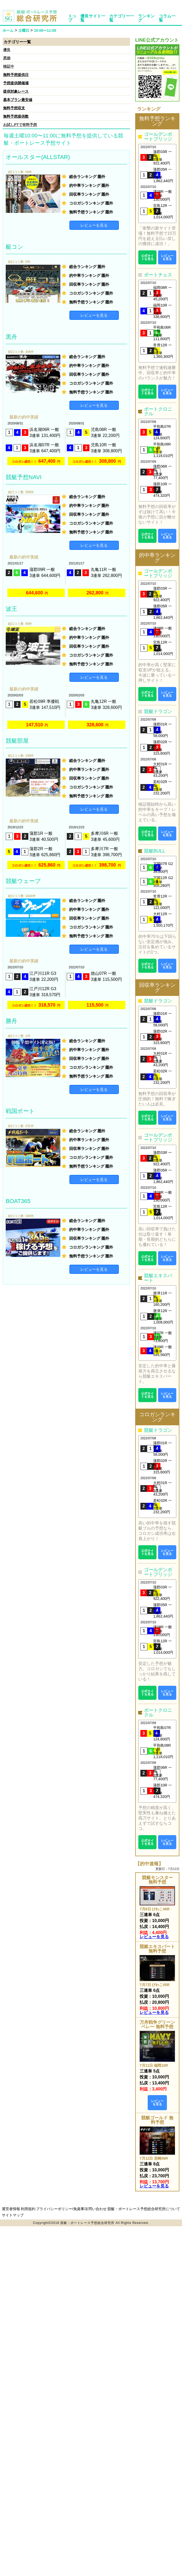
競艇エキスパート (158, 1278)
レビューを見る (94, 225)
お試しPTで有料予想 (20, 125)
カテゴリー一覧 (121, 18)
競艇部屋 (17, 741)
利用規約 (28, 2209)
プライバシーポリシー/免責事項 (62, 2209)
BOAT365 (18, 1201)
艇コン (14, 247)
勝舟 (11, 1021)
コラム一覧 (167, 18)
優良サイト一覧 (92, 18)
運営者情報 (11, 2209)
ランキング (146, 18)
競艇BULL (154, 851)
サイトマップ (13, 2215)
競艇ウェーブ (23, 881)
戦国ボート (20, 1111)
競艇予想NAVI (24, 477)
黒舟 (11, 337)
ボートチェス (158, 274)
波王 (11, 609)
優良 (6, 50)
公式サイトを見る (147, 257)
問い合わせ (97, 2209)
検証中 (8, 66)
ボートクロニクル (158, 411)
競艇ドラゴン (158, 711)
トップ (72, 18)
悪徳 (6, 58)
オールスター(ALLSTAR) (38, 157)
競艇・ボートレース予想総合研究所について (143, 2209)
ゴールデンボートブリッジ (158, 136)
